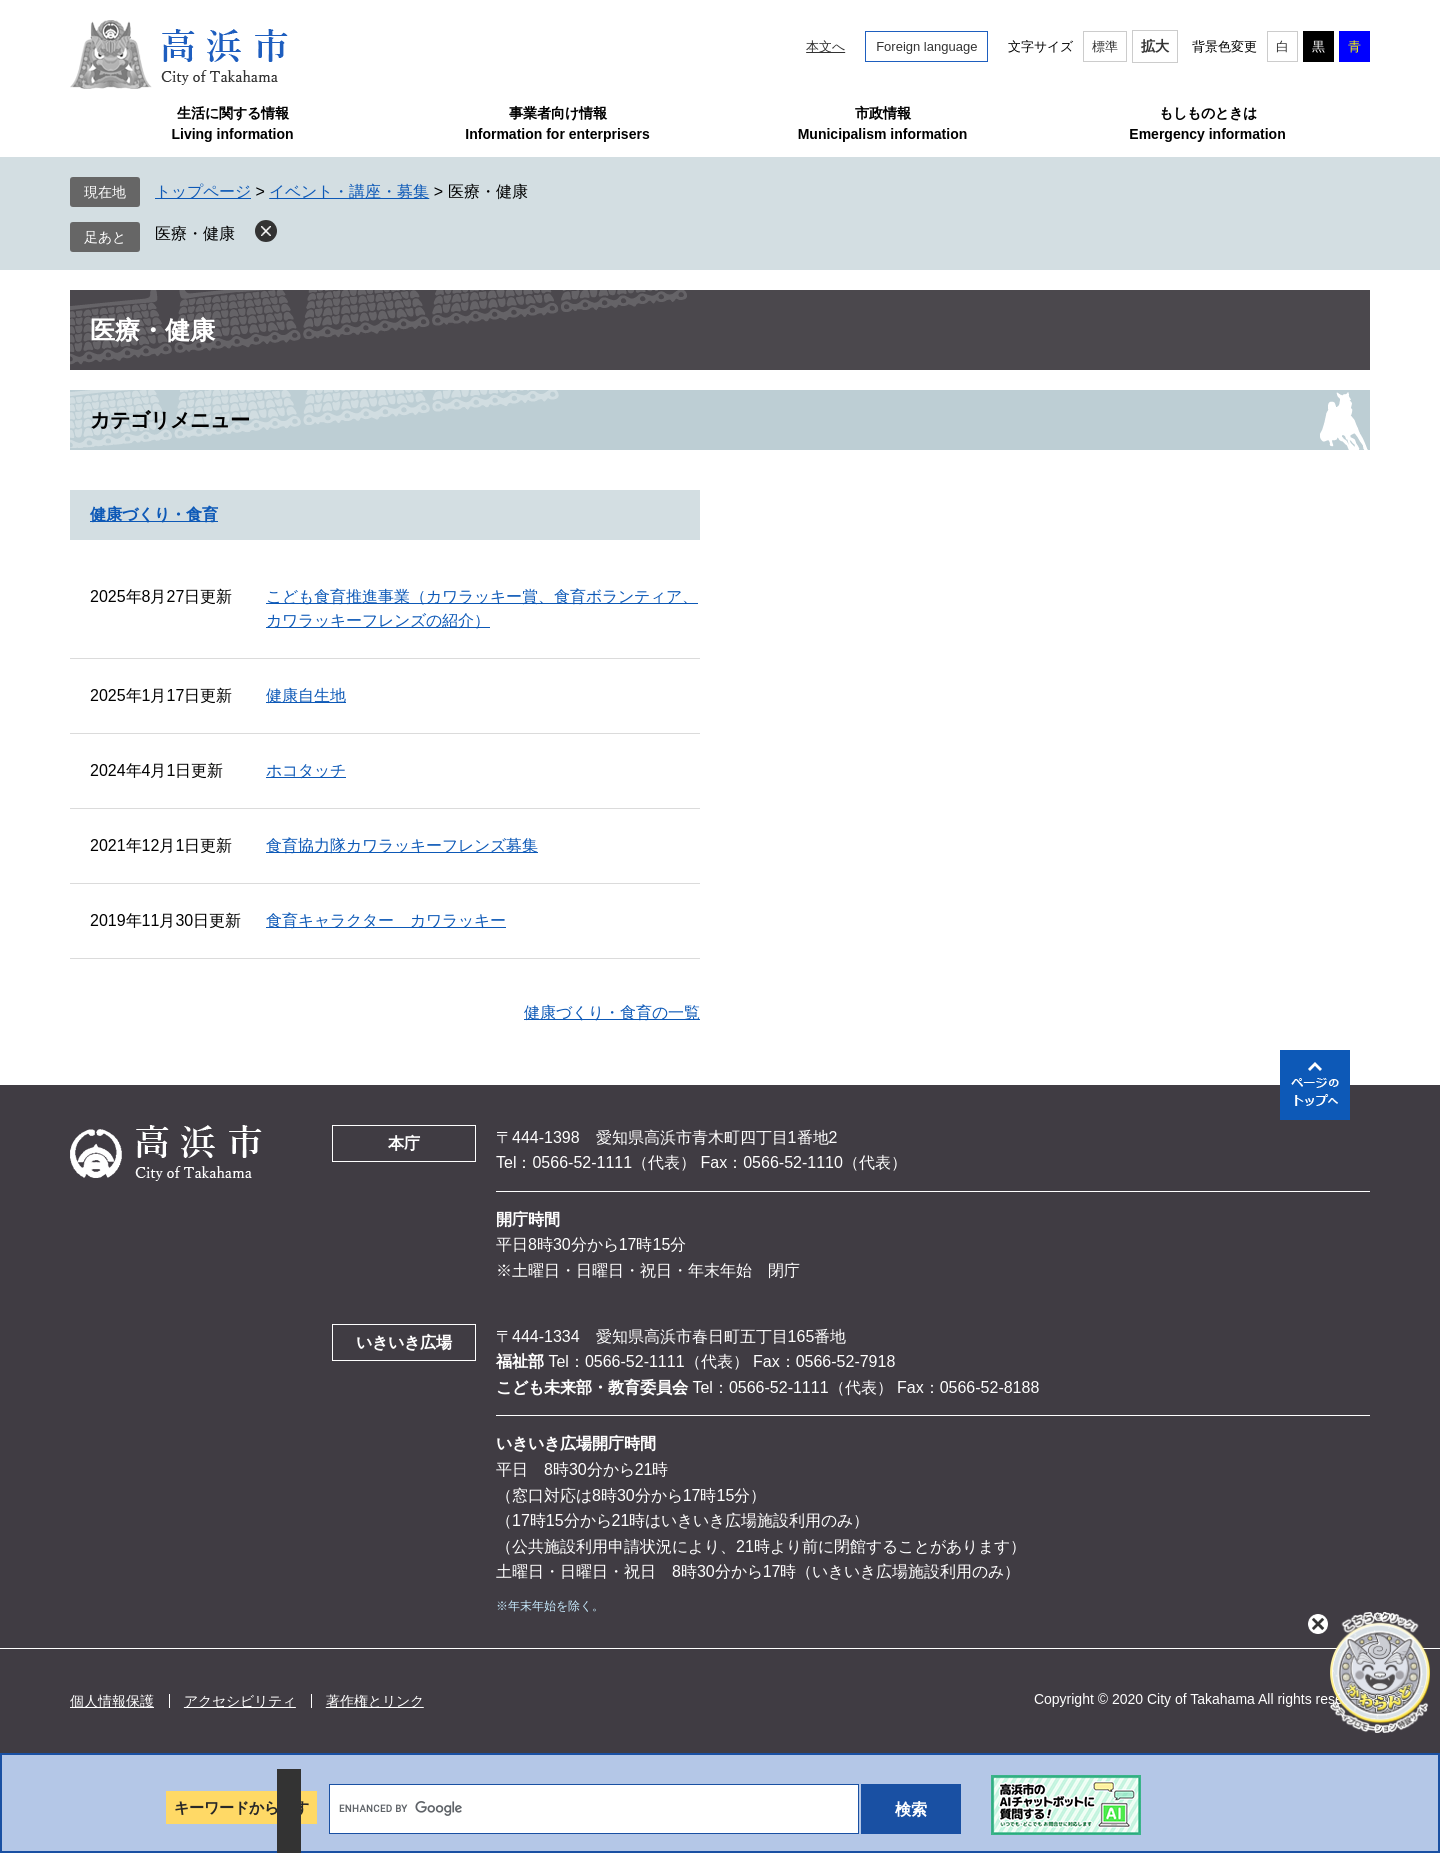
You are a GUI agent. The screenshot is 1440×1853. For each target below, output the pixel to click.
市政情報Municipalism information (883, 123)
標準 (1105, 46)
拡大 (1155, 46)
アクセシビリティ (240, 1701)
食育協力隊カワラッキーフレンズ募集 (402, 845)
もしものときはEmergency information (1207, 123)
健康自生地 (306, 695)
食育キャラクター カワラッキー (386, 920)
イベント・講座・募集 (349, 191)
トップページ (203, 191)
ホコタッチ (306, 770)
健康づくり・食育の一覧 (612, 1012)
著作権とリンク (375, 1701)
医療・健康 (195, 233)
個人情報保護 (112, 1701)
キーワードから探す (241, 1807)
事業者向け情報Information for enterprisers (557, 123)
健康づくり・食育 (154, 514)
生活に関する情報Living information (232, 123)
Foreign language (926, 46)
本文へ (825, 46)
